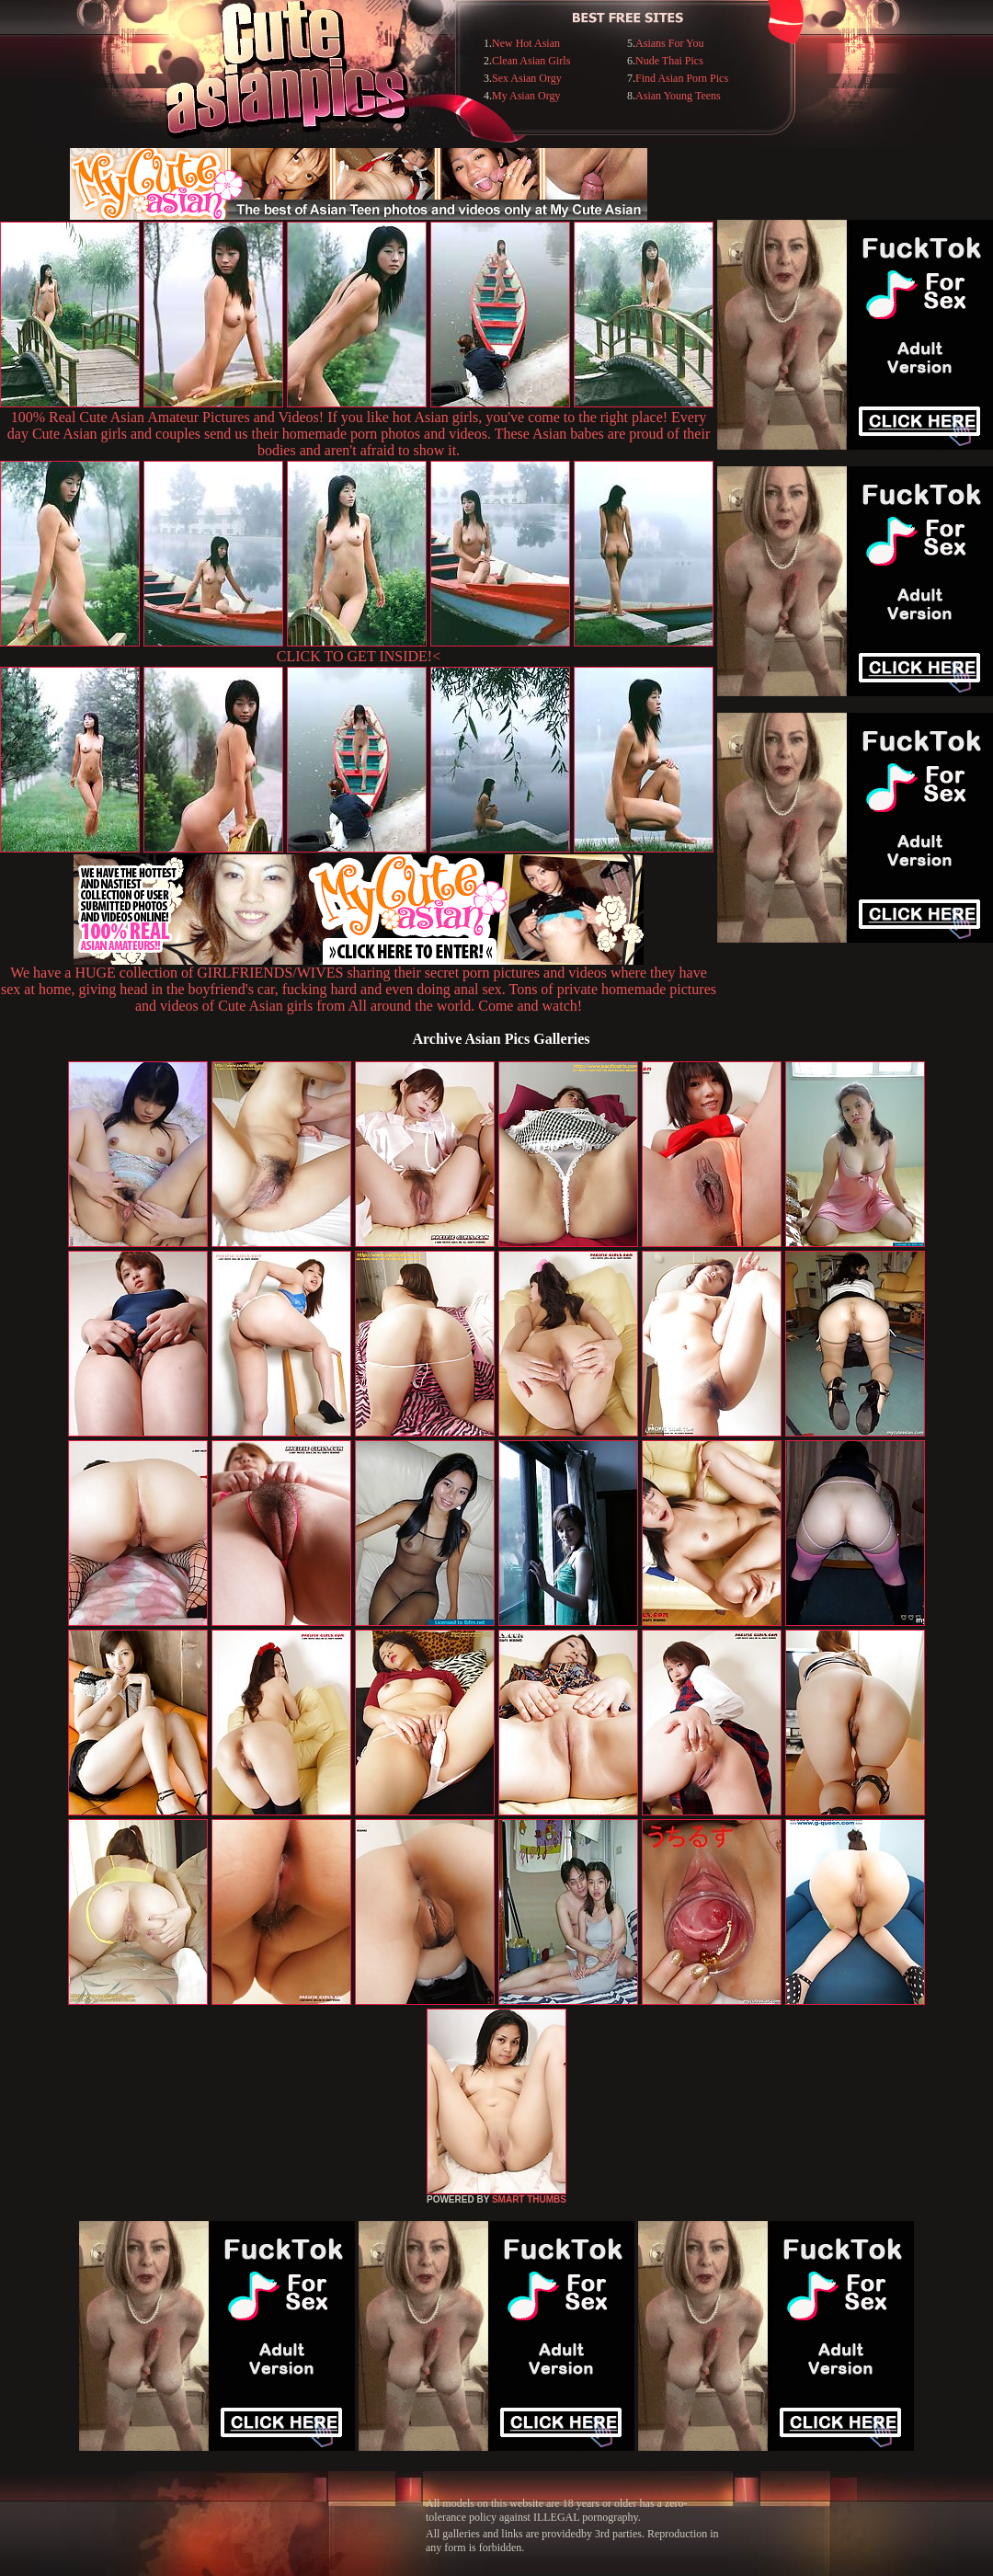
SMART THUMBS (529, 2199)
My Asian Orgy (526, 95)
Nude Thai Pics (669, 60)
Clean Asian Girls (531, 60)
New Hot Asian (526, 43)
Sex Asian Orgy (527, 78)
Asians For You (669, 43)
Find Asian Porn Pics (681, 78)
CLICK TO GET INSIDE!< (358, 656)
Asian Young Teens (678, 95)
